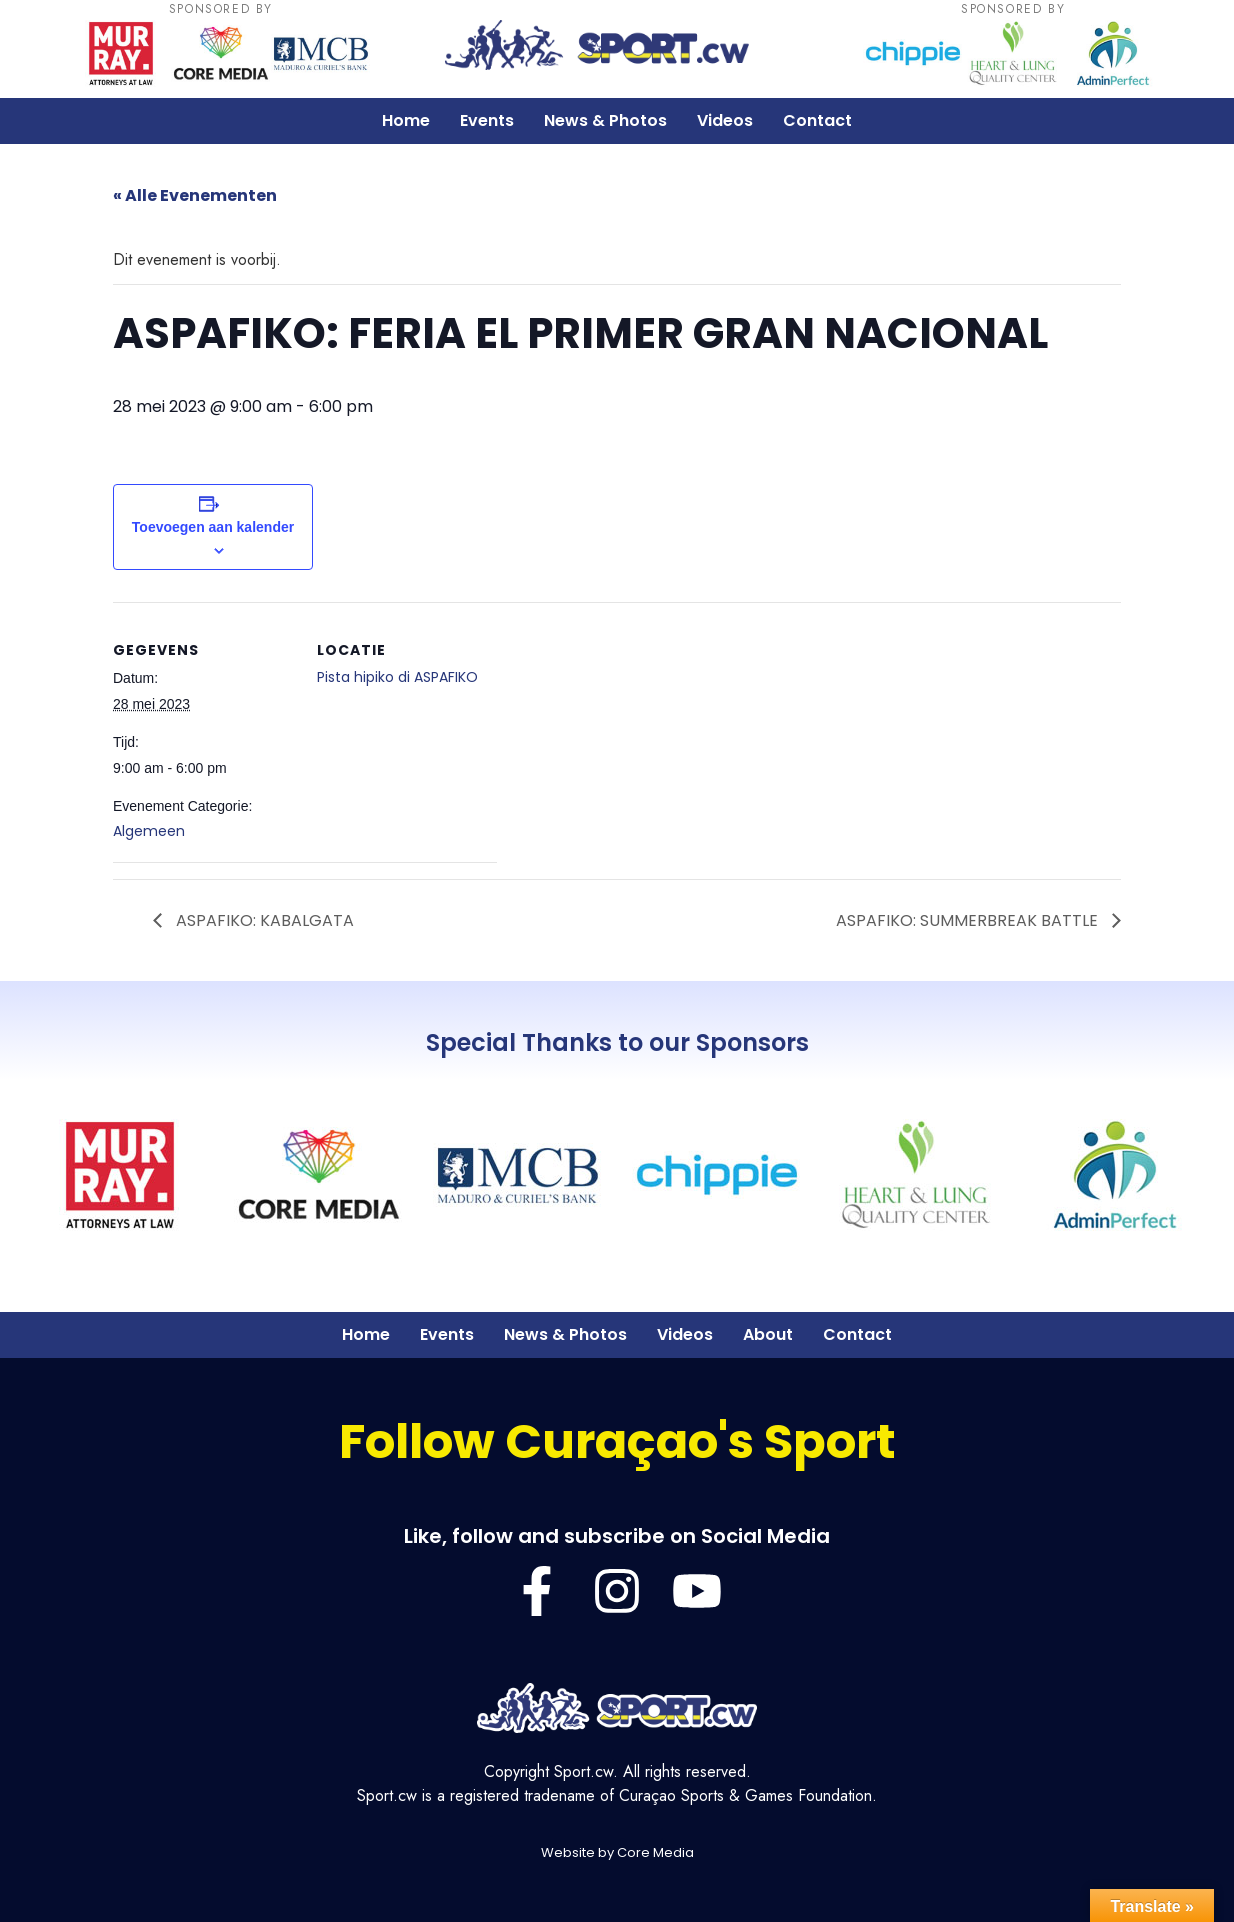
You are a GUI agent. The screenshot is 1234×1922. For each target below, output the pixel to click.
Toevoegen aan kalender (213, 527)
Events (487, 120)
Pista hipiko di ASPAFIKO (397, 677)
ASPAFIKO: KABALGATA (263, 920)
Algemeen (149, 831)
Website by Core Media (617, 1852)
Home (406, 120)
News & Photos (605, 120)
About (768, 1334)
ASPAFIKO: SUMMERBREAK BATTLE (969, 920)
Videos (725, 120)
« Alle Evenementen (195, 195)
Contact (817, 120)
